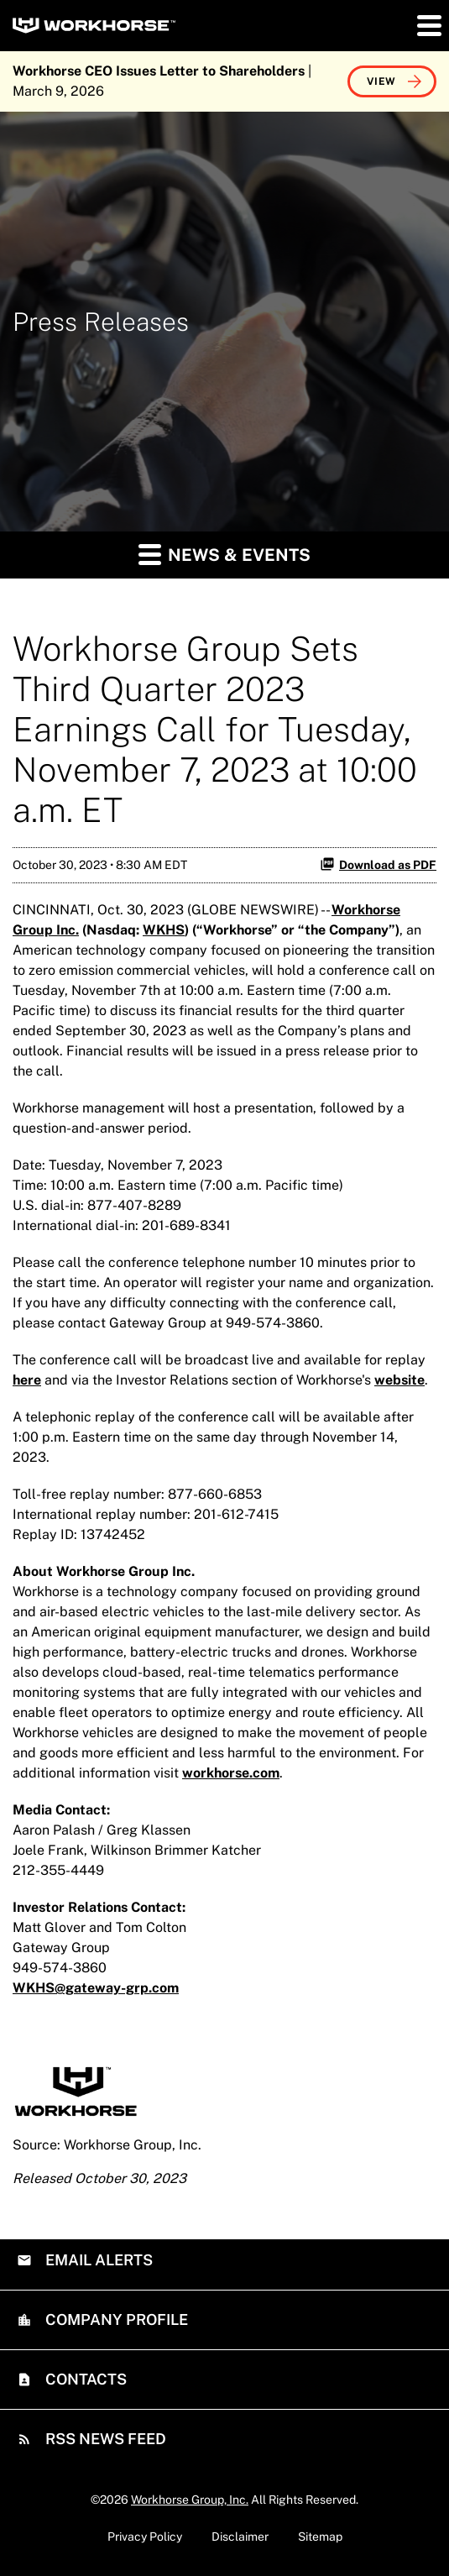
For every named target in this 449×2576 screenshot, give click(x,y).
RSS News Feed (104, 2439)
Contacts (84, 2379)
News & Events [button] (224, 553)
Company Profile (115, 2319)
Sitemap (320, 2536)
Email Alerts (97, 2260)
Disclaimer (240, 2536)
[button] (428, 25)
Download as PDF (378, 864)
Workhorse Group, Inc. (189, 2499)
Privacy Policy (144, 2536)
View (381, 81)
